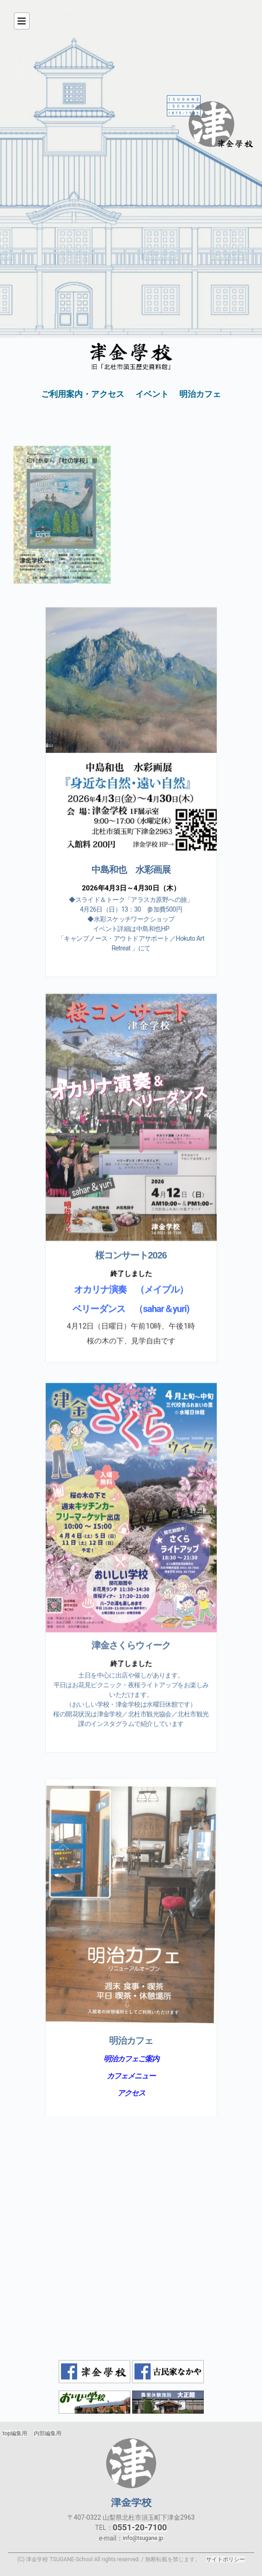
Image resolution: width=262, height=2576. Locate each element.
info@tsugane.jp (143, 2538)
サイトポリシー (225, 2559)
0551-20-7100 (140, 2527)
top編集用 (15, 2433)
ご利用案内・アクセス (82, 394)
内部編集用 (47, 2433)
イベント (152, 394)
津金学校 (131, 2463)
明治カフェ (200, 394)
